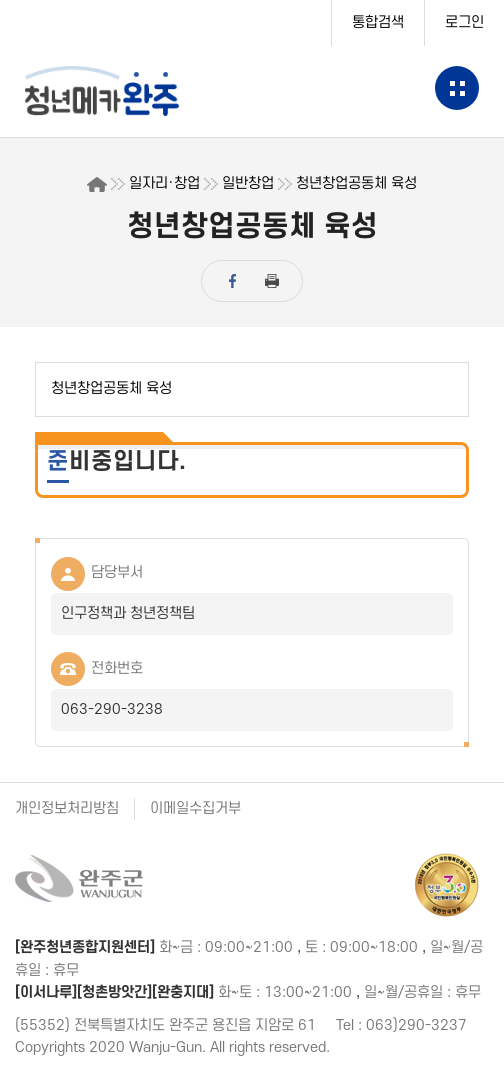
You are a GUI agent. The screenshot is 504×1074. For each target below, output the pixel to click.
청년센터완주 (121, 91)
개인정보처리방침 (67, 808)
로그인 (464, 22)
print (272, 281)
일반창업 (248, 183)
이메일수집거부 (195, 808)
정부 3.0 (447, 885)
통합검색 (378, 22)
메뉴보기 (457, 88)
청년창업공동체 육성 (356, 183)
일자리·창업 (164, 183)
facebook (232, 281)
